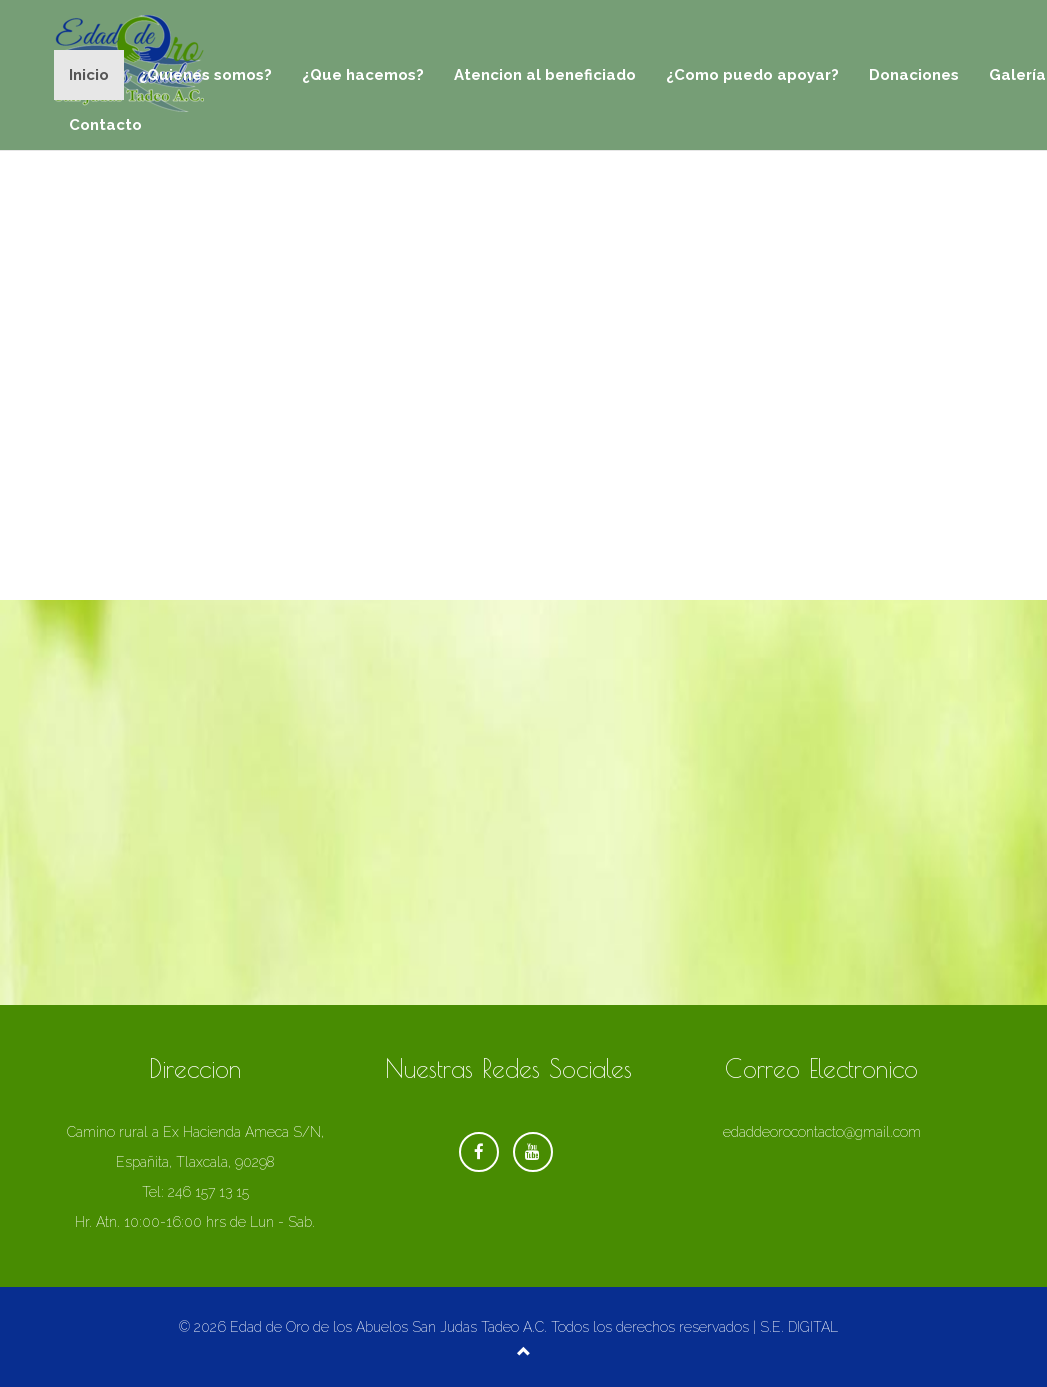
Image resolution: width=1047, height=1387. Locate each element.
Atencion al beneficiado (545, 75)
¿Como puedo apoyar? (752, 75)
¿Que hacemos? (363, 75)
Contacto (105, 125)
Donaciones (914, 75)
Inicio (89, 75)
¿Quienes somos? (205, 75)
